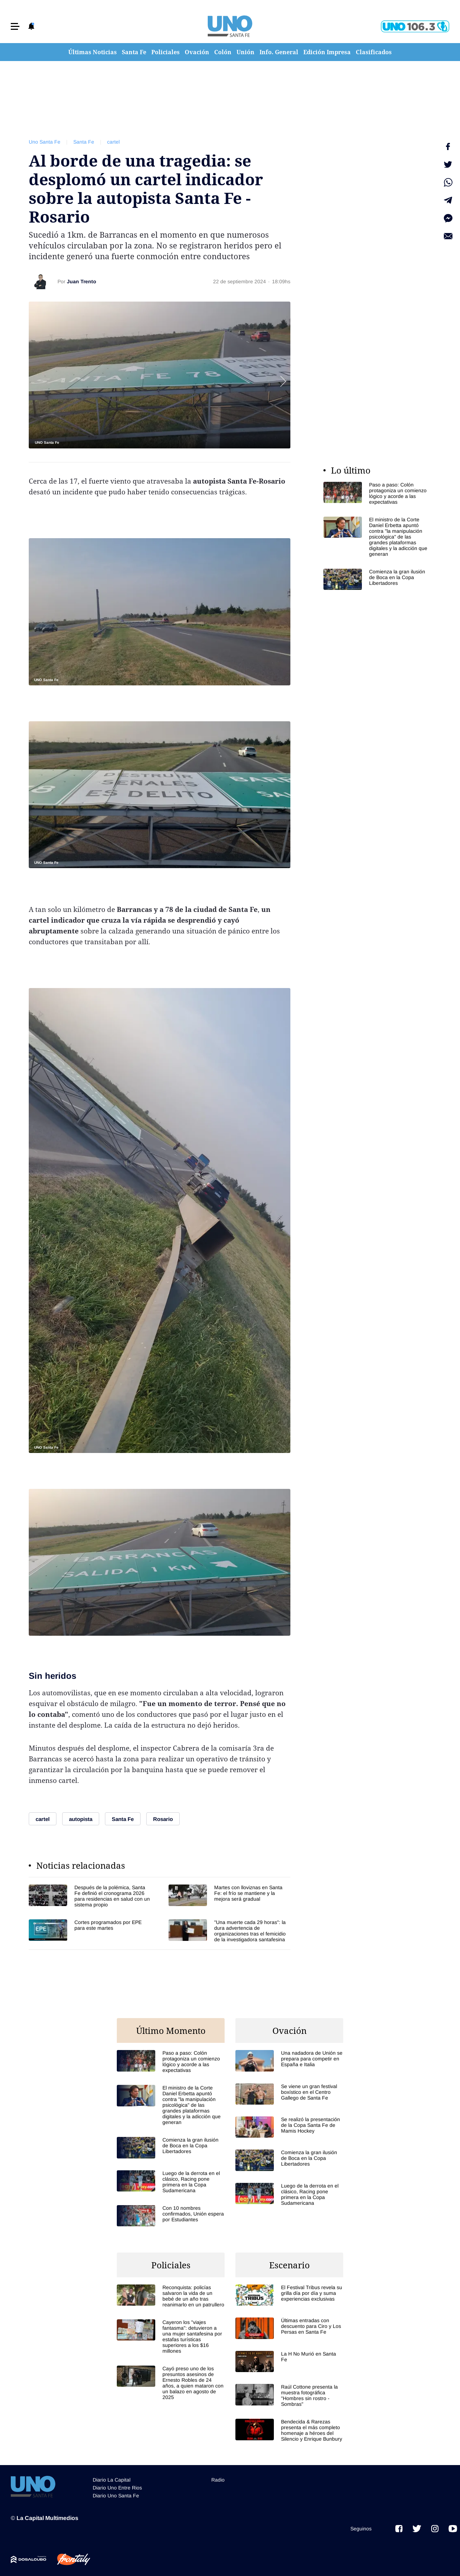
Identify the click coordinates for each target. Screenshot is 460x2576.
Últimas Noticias (92, 52)
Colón (222, 52)
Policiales (165, 52)
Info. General (278, 52)
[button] (15, 26)
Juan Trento (81, 281)
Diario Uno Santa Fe (116, 2495)
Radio (218, 2480)
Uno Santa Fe (44, 141)
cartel (113, 141)
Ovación (197, 52)
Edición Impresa (327, 52)
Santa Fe (134, 52)
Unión (245, 52)
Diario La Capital (111, 2480)
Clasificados (374, 52)
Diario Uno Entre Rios (117, 2488)
